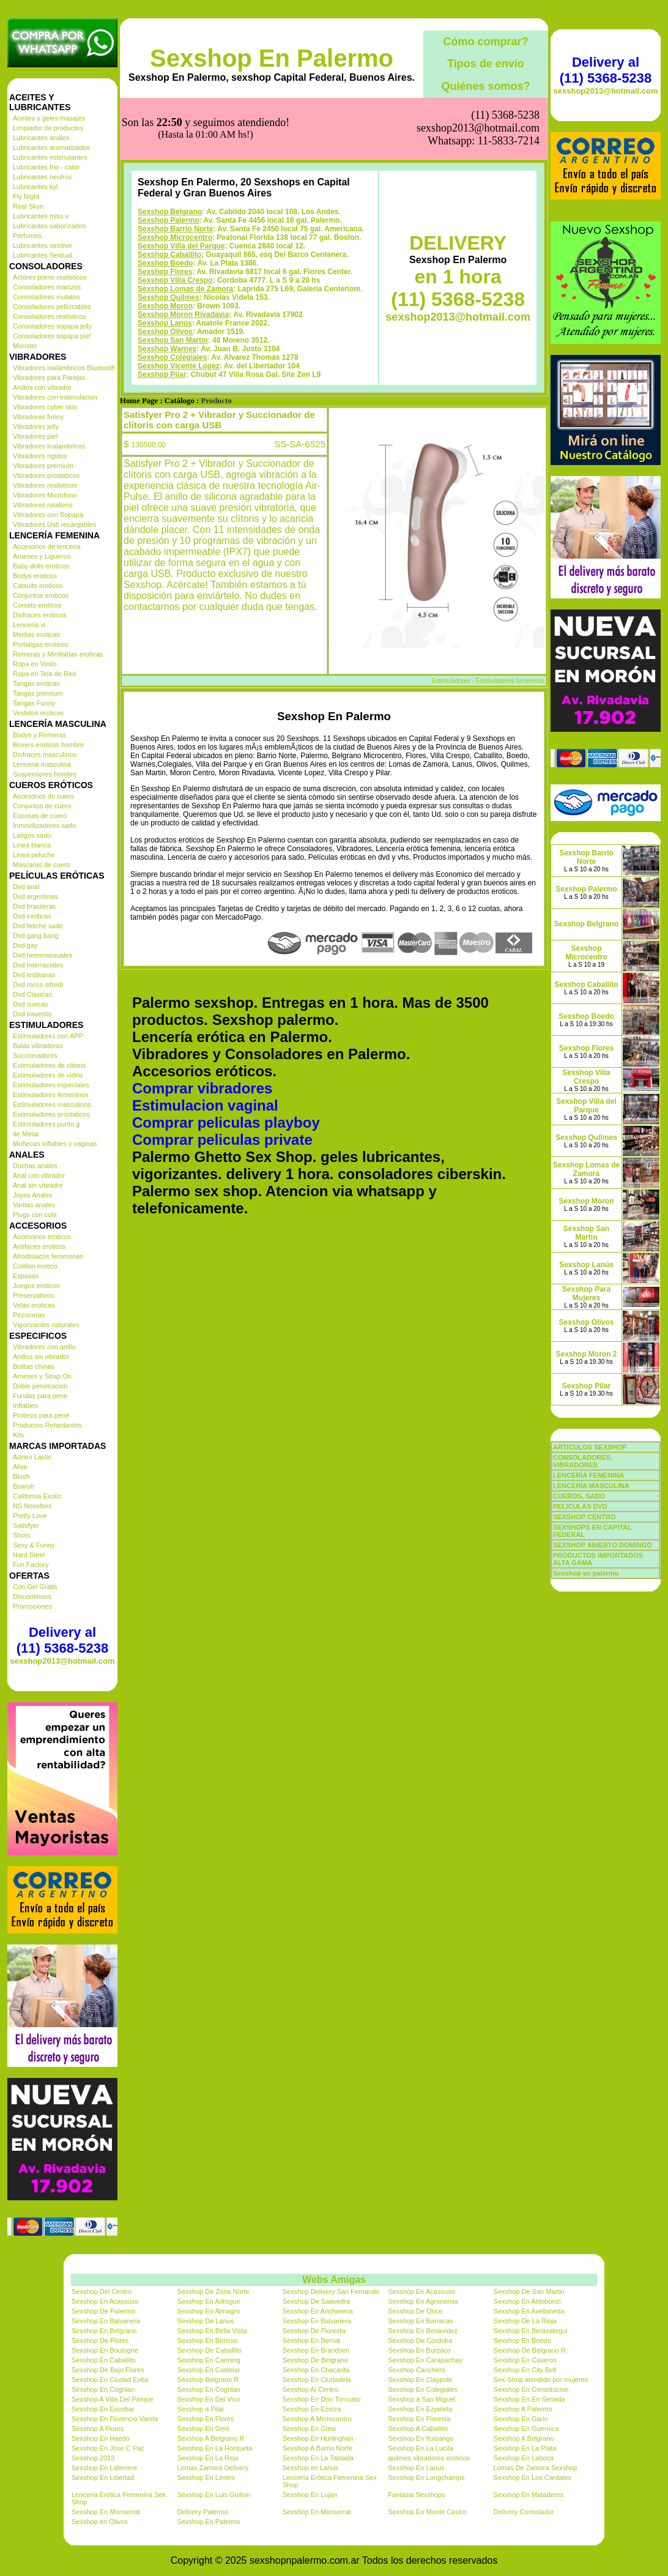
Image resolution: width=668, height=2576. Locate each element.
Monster (25, 345)
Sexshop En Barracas (420, 2321)
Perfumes (27, 235)
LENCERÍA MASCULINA (591, 1485)
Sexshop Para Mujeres (586, 1293)
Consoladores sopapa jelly (52, 326)
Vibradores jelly (36, 426)
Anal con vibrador (39, 1175)
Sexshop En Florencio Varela (115, 2418)
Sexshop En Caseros (525, 2360)
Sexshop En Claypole (420, 2379)
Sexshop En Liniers (206, 2477)
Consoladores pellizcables (52, 306)
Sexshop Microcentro (175, 176)
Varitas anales (34, 1204)
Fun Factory (31, 1564)
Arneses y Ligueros (41, 556)
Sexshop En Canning (208, 2360)
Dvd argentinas (35, 896)
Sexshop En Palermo (271, 58)
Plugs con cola (35, 1214)
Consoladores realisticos (49, 316)
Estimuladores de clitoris (49, 1065)
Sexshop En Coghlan (103, 2389)
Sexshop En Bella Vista (212, 2330)
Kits (18, 1435)
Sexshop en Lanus (310, 2467)
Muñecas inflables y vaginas (55, 1143)
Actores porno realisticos (49, 277)
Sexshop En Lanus (416, 2467)
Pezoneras (29, 1315)
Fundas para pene (40, 1395)
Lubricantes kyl (35, 186)
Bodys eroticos (35, 575)
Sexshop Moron (165, 244)
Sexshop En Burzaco (419, 2350)
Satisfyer (26, 1525)
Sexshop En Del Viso (208, 2399)
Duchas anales (35, 1165)
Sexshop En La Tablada (318, 2458)
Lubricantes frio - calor (46, 167)
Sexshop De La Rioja (525, 2321)
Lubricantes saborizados (49, 225)
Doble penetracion (40, 1386)
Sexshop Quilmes (168, 236)
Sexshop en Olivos (100, 2521)
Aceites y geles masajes (49, 118)
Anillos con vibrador (42, 387)
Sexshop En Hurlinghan (318, 2438)
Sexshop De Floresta (314, 2330)
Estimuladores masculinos (52, 1104)
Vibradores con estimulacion (55, 397)
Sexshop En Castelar (208, 2369)
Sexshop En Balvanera (106, 2321)
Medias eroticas (36, 634)
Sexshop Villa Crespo (175, 219)
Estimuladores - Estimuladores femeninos (487, 619)
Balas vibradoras (38, 1045)
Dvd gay (25, 945)
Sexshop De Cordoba (420, 2340)
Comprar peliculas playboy (226, 1061)
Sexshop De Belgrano (315, 2360)
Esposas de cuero (40, 815)
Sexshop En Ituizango (420, 2438)
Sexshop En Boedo (522, 2340)
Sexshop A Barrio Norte (317, 2448)
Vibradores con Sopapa (48, 514)
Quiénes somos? (485, 86)
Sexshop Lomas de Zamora (185, 227)
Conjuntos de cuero (42, 806)
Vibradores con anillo (44, 1346)
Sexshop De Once (415, 2311)
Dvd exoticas (32, 916)
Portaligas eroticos (41, 644)
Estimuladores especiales (51, 1085)
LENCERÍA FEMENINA (588, 1475)
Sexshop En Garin (521, 2418)
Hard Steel (29, 1554)
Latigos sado (32, 835)
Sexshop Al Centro (310, 2389)
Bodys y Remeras (39, 735)
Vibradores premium (43, 465)
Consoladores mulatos (46, 296)
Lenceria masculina (42, 764)
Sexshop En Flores (205, 2418)
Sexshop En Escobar (103, 2409)
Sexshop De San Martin (529, 2291)
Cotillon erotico (35, 1266)
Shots (21, 1535)
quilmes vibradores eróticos (429, 2458)
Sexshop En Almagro (208, 2311)
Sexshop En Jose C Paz (108, 2448)
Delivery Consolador (524, 2511)
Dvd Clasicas (32, 994)
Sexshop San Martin (173, 279)
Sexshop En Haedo (101, 2438)
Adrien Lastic (32, 1457)
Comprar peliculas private (222, 1078)
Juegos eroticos (36, 1285)
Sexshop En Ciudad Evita (110, 2379)
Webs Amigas (334, 2279)
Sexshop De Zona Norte (213, 2291)
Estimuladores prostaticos (51, 1114)
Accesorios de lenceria (47, 546)
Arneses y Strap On (42, 1376)
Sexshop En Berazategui (531, 2330)
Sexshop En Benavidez (423, 2330)
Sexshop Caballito (169, 193)
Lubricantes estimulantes (50, 157)
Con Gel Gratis (35, 1586)
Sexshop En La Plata (525, 2448)
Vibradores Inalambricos (49, 446)
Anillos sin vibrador (41, 1356)
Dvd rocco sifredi (38, 984)
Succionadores (35, 1055)
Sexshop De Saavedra (316, 2301)
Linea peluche (34, 854)
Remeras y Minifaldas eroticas (58, 654)
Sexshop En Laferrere (104, 2467)
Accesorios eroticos (42, 1236)
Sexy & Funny (33, 1545)
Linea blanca (32, 845)
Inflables (25, 1405)
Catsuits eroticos (37, 585)
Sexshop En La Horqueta (214, 2448)
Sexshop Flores (165, 210)
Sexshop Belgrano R (208, 2379)
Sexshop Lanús (165, 262)
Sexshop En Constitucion (531, 2389)
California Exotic (37, 1496)
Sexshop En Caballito (104, 2360)
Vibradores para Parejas (49, 377)
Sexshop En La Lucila (420, 2448)
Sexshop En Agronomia (423, 2301)
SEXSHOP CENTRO (584, 1517)
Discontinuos (32, 1596)
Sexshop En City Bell (525, 2369)
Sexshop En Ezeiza (312, 2409)
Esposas (26, 1275)
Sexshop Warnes (167, 287)
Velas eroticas (33, 1305)
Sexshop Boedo (165, 202)
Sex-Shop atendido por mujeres (541, 2379)
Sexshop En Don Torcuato (322, 2399)
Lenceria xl (29, 624)
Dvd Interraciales (38, 965)
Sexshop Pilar (162, 313)
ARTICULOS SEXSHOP (589, 1447)
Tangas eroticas (36, 683)
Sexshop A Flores (98, 2428)
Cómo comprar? (485, 41)
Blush (21, 1476)
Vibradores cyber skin (45, 407)
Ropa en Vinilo (34, 664)
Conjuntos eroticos (41, 595)
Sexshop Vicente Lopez (179, 304)
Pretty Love (30, 1515)
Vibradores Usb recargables (54, 524)
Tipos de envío (485, 64)
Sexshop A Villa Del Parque (113, 2399)
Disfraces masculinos (44, 754)
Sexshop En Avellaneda (529, 2311)
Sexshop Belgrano (170, 150)
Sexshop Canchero (416, 2369)
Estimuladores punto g (46, 1124)
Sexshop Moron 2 (586, 1354)
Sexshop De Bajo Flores (108, 2369)
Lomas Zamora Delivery (212, 2467)
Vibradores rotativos (43, 504)
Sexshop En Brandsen (316, 2350)
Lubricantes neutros (42, 177)
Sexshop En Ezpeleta (420, 2409)
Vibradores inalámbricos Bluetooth (64, 367)
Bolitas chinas (33, 1366)
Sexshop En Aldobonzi (527, 2301)
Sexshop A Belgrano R (210, 2438)
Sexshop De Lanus (205, 2321)
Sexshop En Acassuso (421, 2291)
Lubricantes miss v (41, 216)
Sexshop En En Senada (529, 2399)
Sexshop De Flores (100, 2340)
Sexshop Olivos (165, 270)
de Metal (26, 1133)
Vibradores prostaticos (46, 475)
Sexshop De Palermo (103, 2311)
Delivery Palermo (202, 2511)
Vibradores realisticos (45, 485)
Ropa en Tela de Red (44, 673)
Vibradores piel (35, 436)
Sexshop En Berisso (207, 2340)
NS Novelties (32, 1505)
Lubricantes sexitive (42, 245)
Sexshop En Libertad (103, 2477)
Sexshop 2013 (93, 2458)
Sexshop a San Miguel (421, 2399)
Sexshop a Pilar (200, 2409)
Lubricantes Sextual (42, 255)
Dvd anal (26, 886)
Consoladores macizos (47, 287)
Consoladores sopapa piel (52, 336)
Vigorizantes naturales (46, 1324)
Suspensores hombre (45, 774)
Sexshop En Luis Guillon (213, 2494)
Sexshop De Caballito (209, 2350)
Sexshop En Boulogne (105, 2350)
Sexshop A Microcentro (317, 2418)
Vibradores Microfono (44, 495)
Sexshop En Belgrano (104, 2330)
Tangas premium (37, 693)
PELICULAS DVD (580, 1506)
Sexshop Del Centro (102, 2291)
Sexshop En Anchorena (318, 2311)
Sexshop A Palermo (523, 2409)
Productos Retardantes (47, 1425)
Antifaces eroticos (39, 1246)
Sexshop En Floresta (419, 2418)
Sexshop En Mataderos (528, 2494)
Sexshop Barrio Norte (175, 167)
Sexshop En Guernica (526, 2428)
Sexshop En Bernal (311, 2340)
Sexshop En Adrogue (208, 2301)
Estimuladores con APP (48, 1036)
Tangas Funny (34, 703)
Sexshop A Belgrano (524, 2438)
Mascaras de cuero (41, 864)
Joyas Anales (33, 1195)
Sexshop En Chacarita (316, 2369)
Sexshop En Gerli (203, 2428)
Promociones (32, 1606)
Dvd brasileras (34, 906)
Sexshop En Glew (309, 2428)
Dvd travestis (32, 1014)
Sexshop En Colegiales (423, 2389)
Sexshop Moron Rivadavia (183, 253)
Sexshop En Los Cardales (532, 2477)
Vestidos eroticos (38, 713)
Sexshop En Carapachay (425, 2360)
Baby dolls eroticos (41, 566)
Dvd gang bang (36, 935)
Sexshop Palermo (168, 159)
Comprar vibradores (202, 1027)
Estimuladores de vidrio (48, 1075)
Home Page (139, 339)
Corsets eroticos (37, 605)
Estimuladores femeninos (51, 1094)
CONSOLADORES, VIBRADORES (582, 1461)
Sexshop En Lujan (310, 2494)
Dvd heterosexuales (42, 955)
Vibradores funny (38, 416)
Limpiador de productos (48, 128)
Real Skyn (28, 206)
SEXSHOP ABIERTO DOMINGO (602, 1545)
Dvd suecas (30, 1004)
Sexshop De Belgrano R (530, 2350)
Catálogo (180, 339)
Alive (20, 1466)
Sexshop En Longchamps (426, 2477)
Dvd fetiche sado (38, 925)
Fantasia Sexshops (416, 2494)
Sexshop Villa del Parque (181, 185)
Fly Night (26, 196)
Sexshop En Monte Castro (427, 2511)
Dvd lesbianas (34, 974)
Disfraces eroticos (39, 615)
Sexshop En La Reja (207, 2458)
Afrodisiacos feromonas (48, 1256)
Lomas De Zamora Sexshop (535, 2467)
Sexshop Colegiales (172, 296)
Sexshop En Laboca (524, 2458)
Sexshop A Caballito (418, 2428)
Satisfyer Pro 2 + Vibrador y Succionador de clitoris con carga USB (219, 358)
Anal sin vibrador (38, 1185)
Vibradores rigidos (40, 456)
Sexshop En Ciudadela (317, 2379)
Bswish (23, 1486)
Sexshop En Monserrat (106, 2511)
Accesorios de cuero (43, 796)
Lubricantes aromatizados (51, 147)
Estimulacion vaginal (205, 1044)
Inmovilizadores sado (44, 825)
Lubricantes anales (41, 137)
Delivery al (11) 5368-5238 (62, 1640)
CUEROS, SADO (579, 1496)
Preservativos (33, 1295)
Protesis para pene (41, 1415)
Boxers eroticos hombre (48, 744)
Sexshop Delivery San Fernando (331, 2291)
